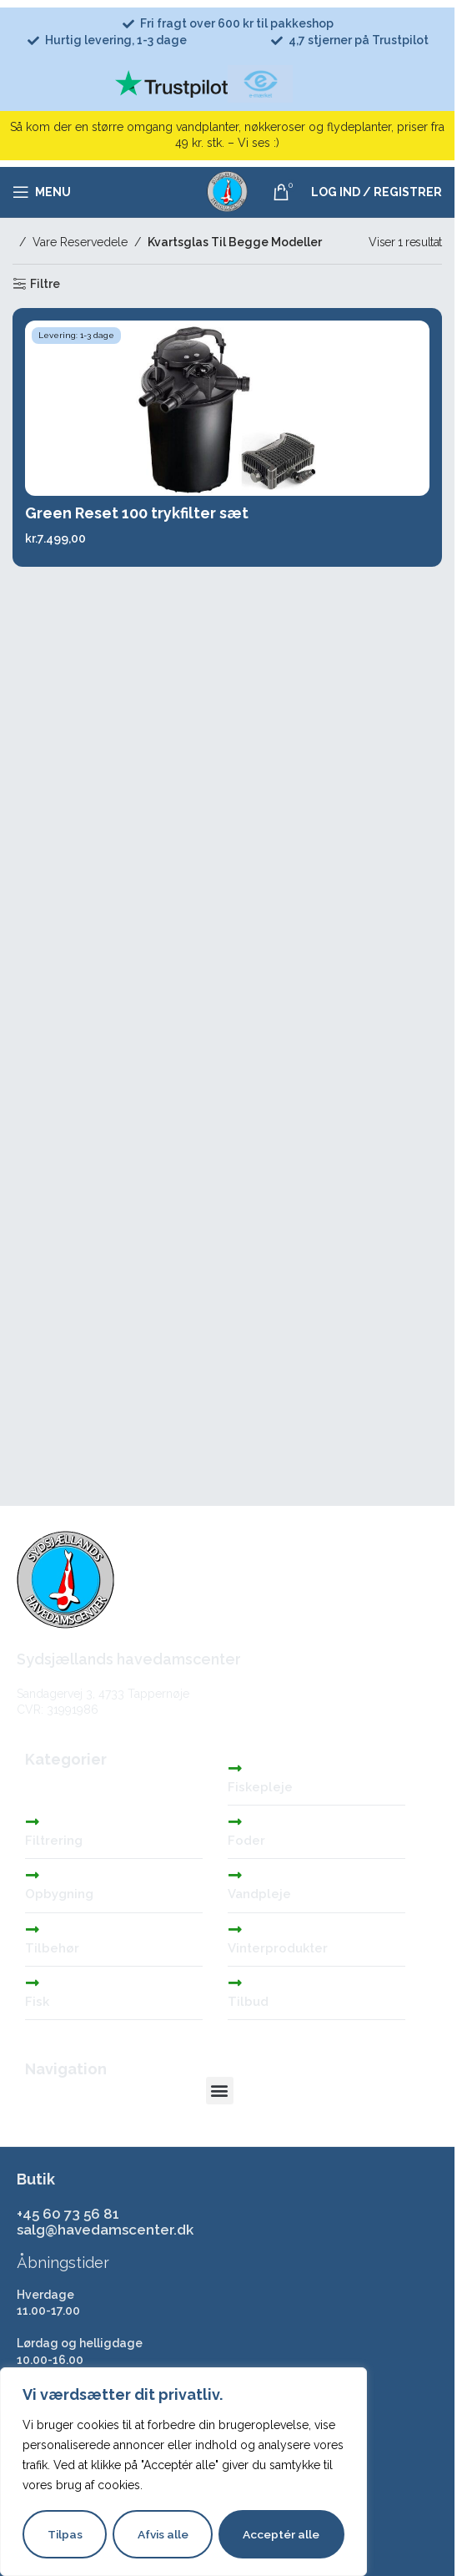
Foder (246, 1840)
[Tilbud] (235, 1982)
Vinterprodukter (278, 1948)
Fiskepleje (260, 1787)
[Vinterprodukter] (235, 1929)
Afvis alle (163, 2534)
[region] (183, 2472)
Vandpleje (259, 1894)
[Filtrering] (32, 1821)
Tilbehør (52, 1948)
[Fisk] (32, 1982)
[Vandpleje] (235, 1874)
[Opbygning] (32, 1874)
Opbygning (59, 1894)
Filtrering (54, 1840)
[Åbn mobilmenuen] (41, 192)
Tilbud (248, 2001)
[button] (220, 2090)
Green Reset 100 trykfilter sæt (137, 513)
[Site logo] (228, 191)
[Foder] (235, 1821)
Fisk (37, 2001)
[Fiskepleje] (235, 1767)
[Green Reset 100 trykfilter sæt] (227, 408)
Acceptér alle (282, 2534)
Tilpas (65, 2534)
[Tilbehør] (32, 1929)
